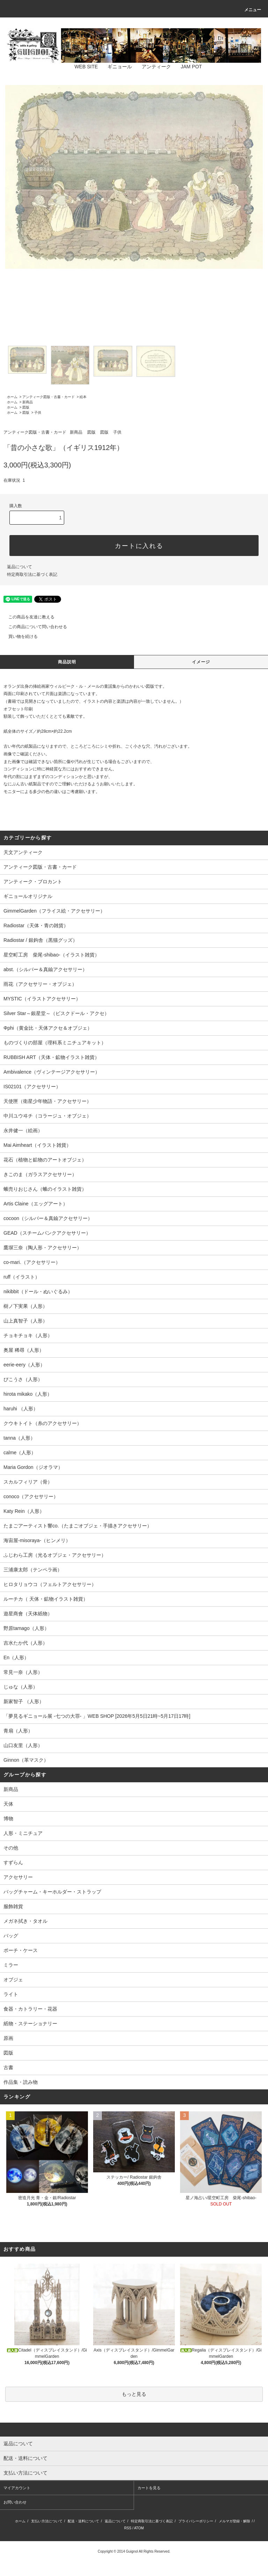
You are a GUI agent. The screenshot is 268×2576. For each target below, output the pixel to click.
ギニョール (115, 66)
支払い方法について (46, 2521)
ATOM (139, 2528)
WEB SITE (82, 66)
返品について (19, 566)
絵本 (83, 397)
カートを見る (149, 2488)
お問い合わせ (15, 2502)
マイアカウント (16, 2488)
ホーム (12, 397)
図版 (25, 407)
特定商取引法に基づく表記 (32, 574)
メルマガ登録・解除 (234, 2521)
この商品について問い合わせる (33, 626)
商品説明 (67, 662)
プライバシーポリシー (195, 2521)
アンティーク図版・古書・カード (48, 397)
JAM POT (187, 66)
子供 (37, 412)
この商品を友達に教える (27, 617)
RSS (128, 2528)
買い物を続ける (19, 636)
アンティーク (152, 66)
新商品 (27, 402)
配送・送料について (83, 2521)
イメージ (201, 662)
